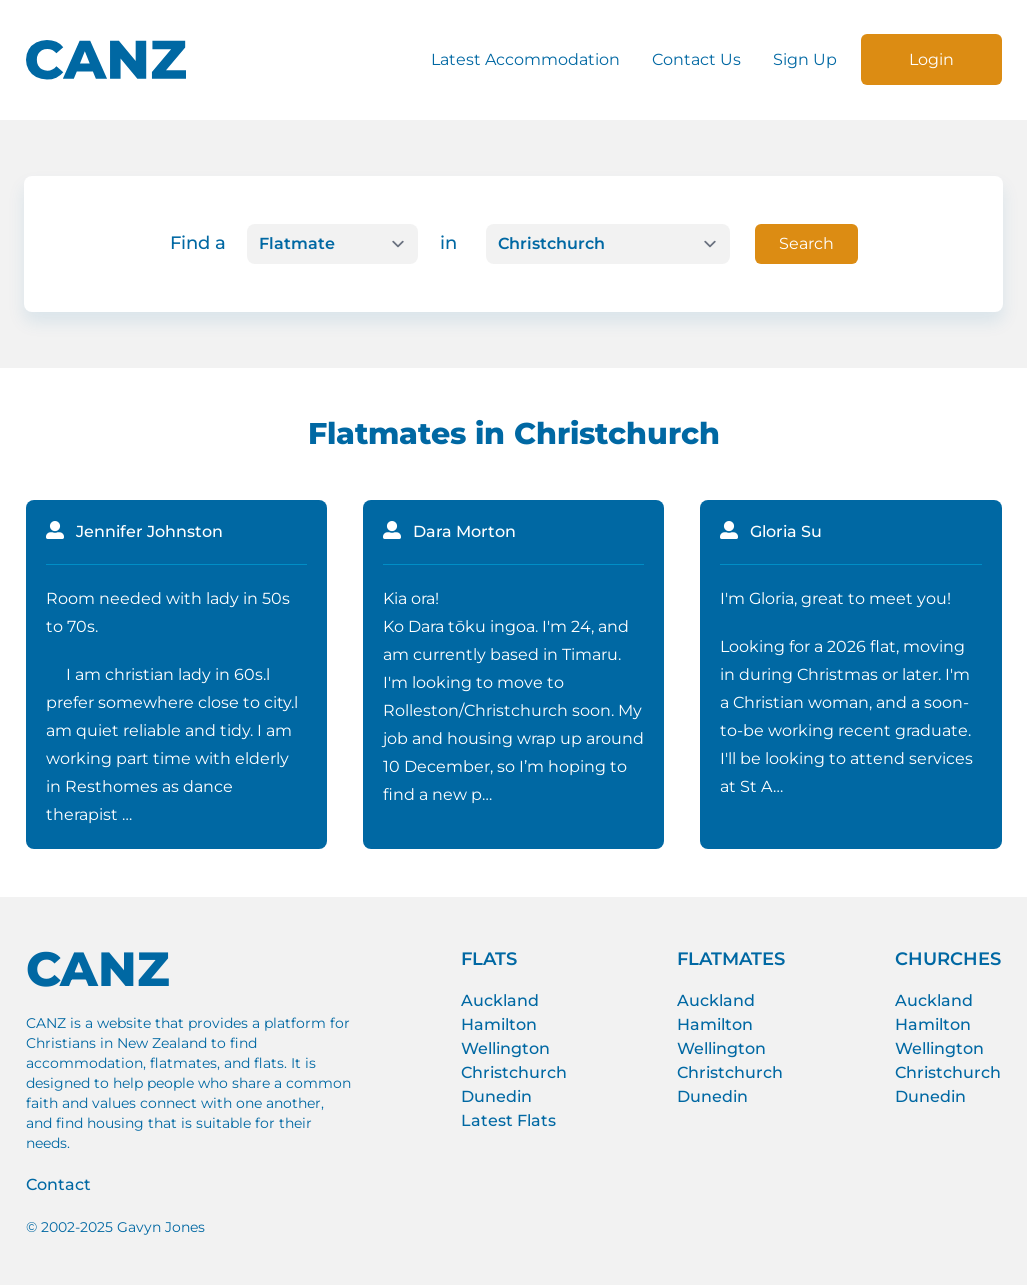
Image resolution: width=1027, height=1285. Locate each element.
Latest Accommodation (525, 59)
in (448, 243)
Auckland (500, 1000)
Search (806, 243)
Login (931, 59)
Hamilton (499, 1024)
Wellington (505, 1048)
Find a (198, 243)
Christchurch (514, 1072)
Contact (58, 1184)
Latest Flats (508, 1120)
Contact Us (696, 59)
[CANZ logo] (106, 60)
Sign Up (805, 59)
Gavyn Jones (161, 1227)
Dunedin (496, 1096)
